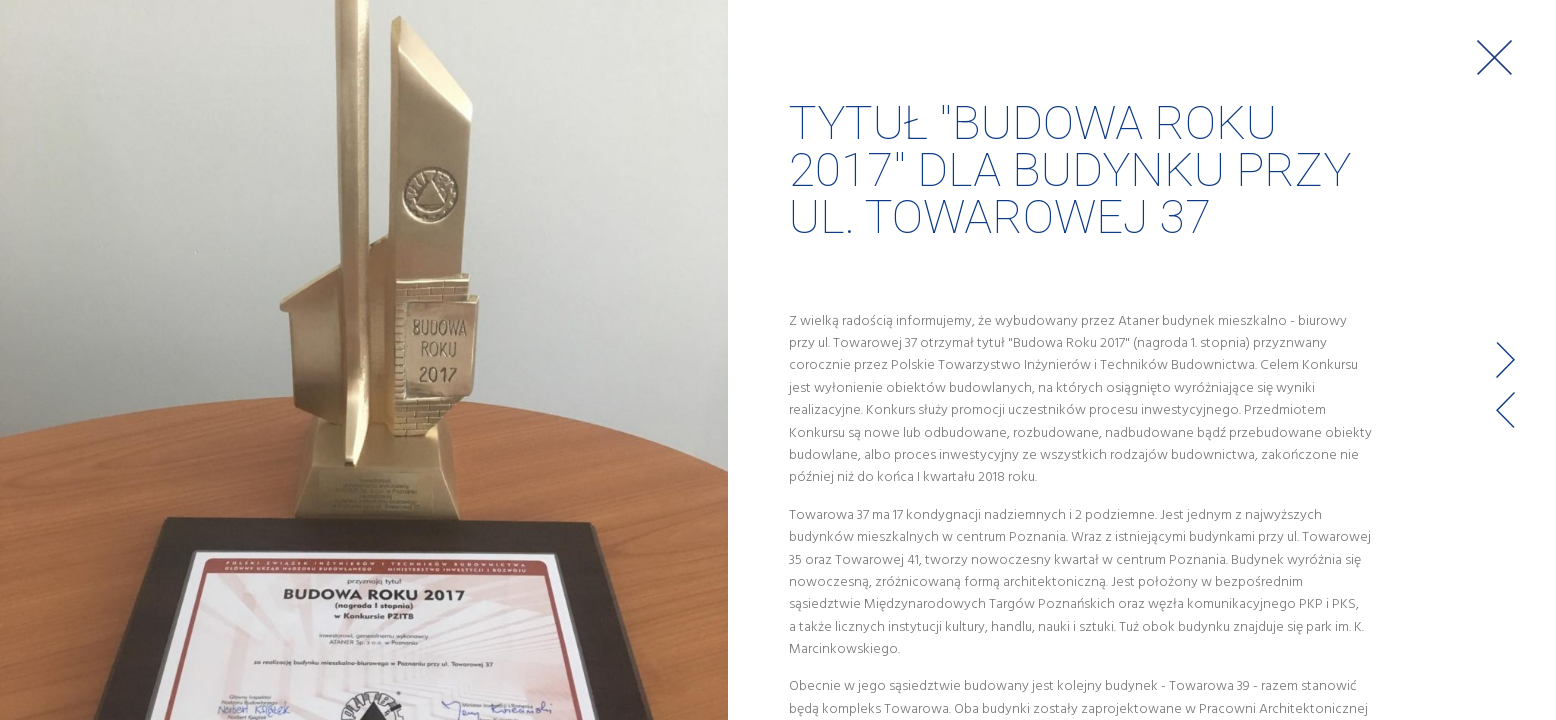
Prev (1506, 410)
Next (1506, 360)
